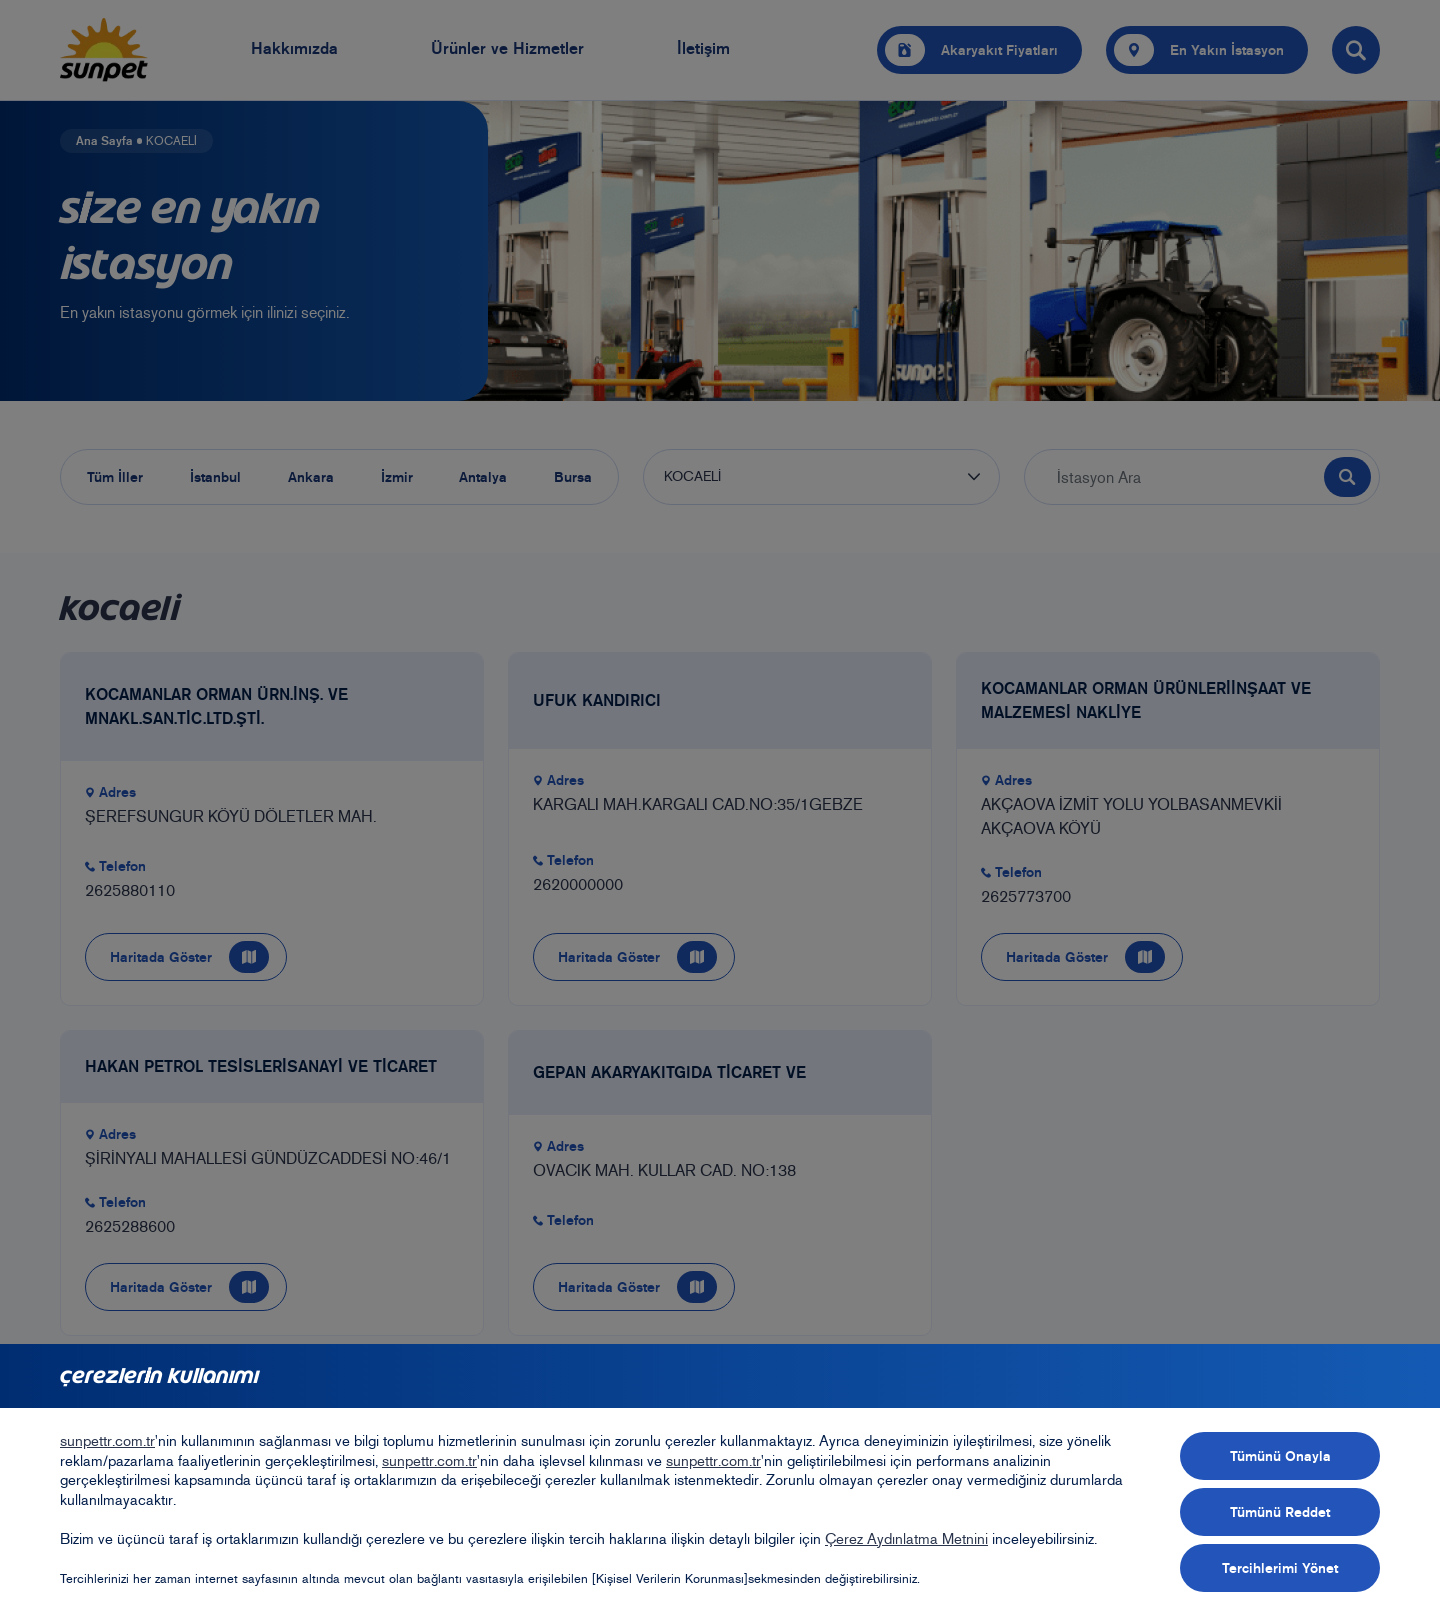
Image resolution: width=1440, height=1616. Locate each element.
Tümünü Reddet (1280, 1512)
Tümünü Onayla (1280, 1456)
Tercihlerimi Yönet (1280, 1568)
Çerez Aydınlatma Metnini (906, 1539)
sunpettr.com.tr (107, 1441)
